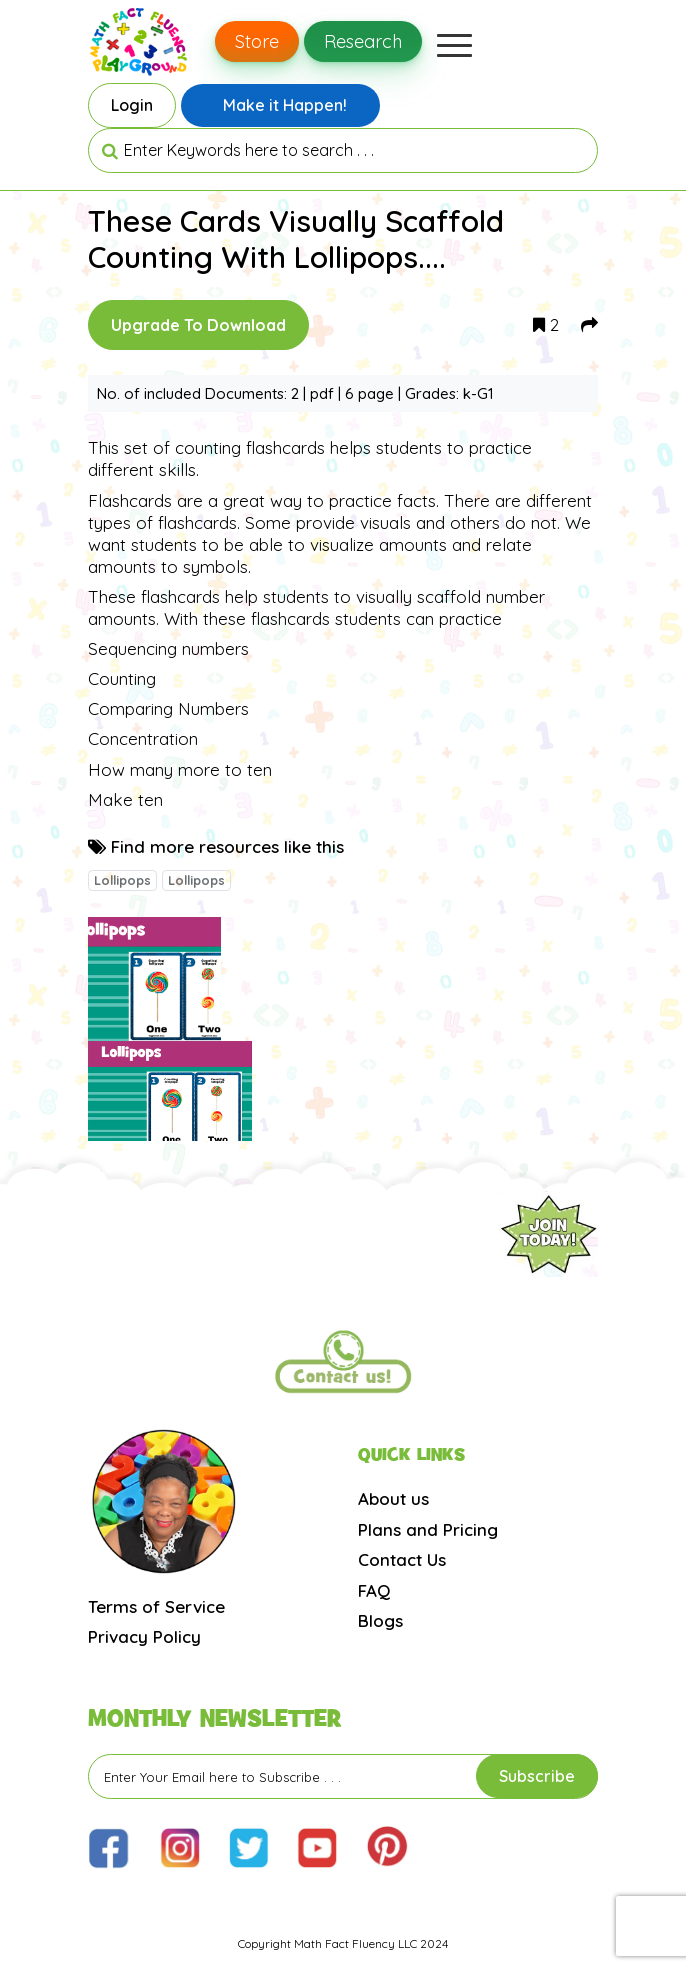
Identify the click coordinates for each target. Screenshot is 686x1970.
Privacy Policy (144, 1636)
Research (363, 41)
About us (393, 1498)
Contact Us (402, 1559)
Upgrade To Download (198, 325)
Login (132, 105)
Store (257, 41)
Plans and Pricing (428, 1529)
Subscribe (537, 1776)
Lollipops (122, 880)
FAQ (374, 1590)
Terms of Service (156, 1606)
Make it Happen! (285, 105)
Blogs (380, 1620)
